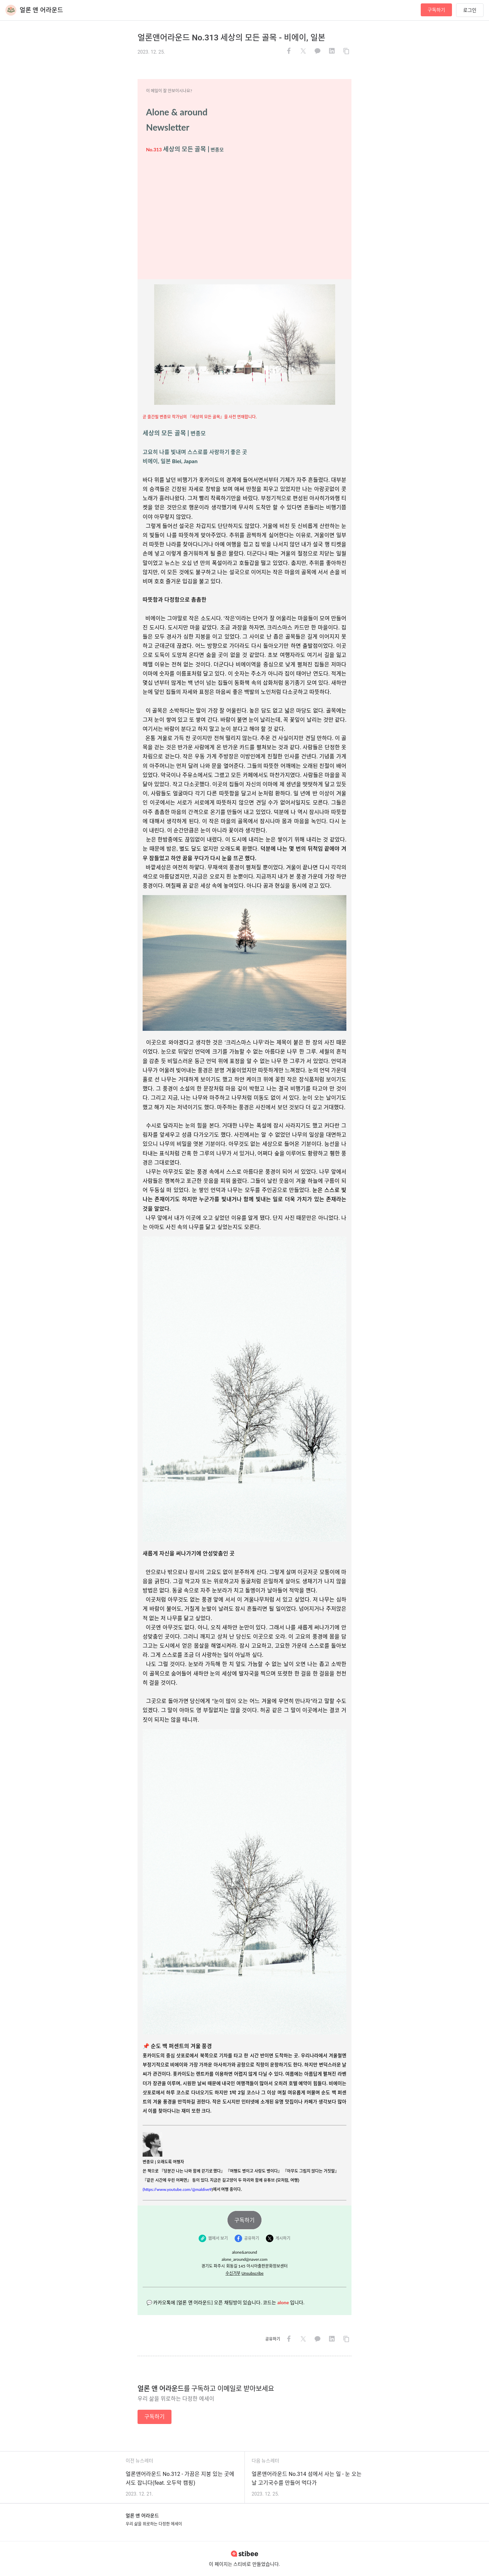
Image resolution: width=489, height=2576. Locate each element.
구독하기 (436, 10)
